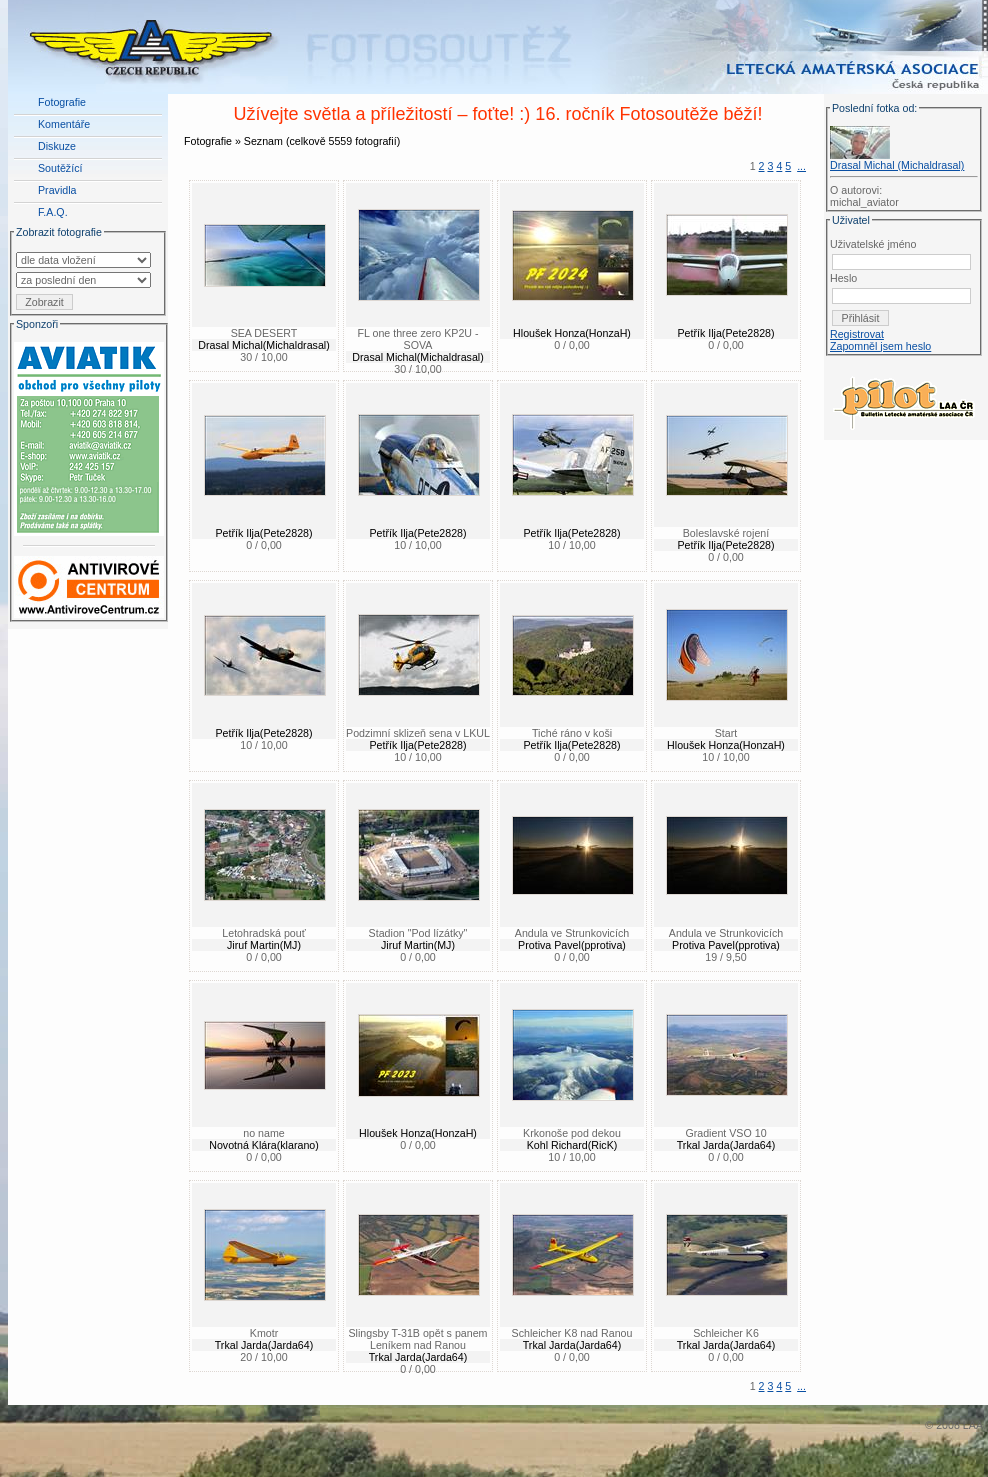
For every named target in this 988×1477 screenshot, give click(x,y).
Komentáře (64, 124)
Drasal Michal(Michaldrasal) (263, 345)
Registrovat (857, 334)
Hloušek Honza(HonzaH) (572, 333)
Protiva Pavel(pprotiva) (572, 945)
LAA (973, 1425)
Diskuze (57, 146)
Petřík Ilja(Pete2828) (725, 333)
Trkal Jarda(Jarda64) (726, 1145)
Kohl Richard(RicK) (572, 1145)
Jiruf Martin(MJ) (264, 945)
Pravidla (57, 190)
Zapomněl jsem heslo (880, 346)
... (801, 166)
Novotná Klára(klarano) (264, 1145)
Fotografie (62, 102)
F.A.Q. (53, 212)
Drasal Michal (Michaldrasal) (897, 165)
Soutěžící (60, 168)
